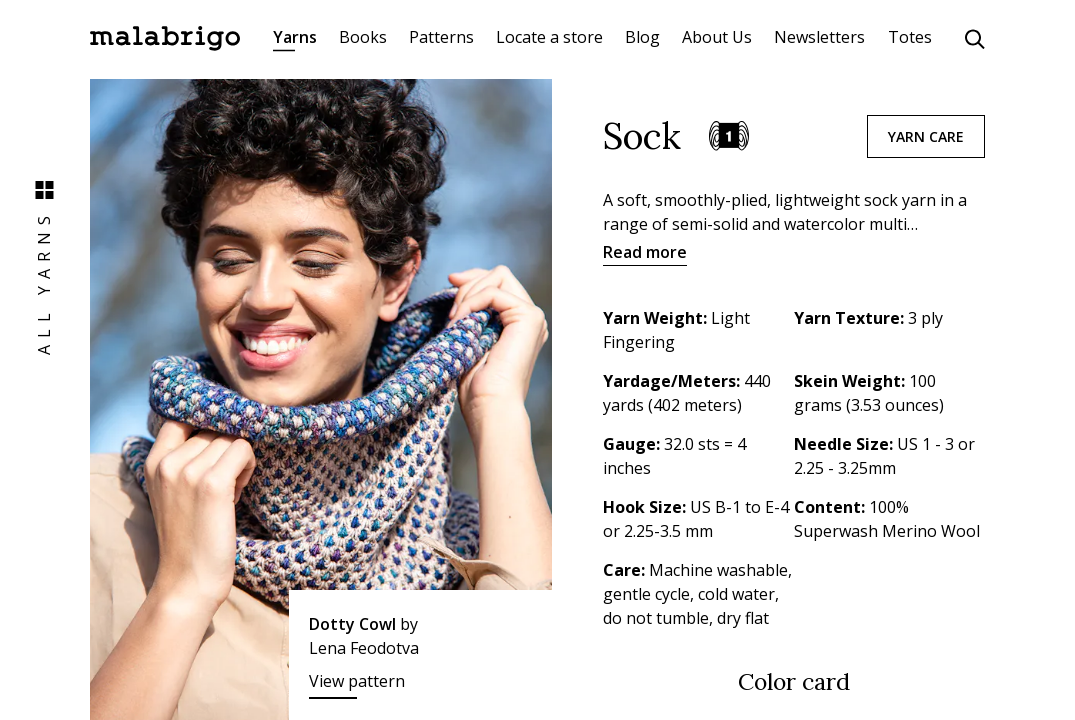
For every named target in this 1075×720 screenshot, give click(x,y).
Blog (642, 37)
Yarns (295, 37)
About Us (717, 37)
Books (363, 37)
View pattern (357, 681)
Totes (910, 37)
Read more (645, 252)
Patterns (441, 37)
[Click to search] (975, 39)
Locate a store (549, 37)
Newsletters (819, 37)
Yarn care (926, 136)
